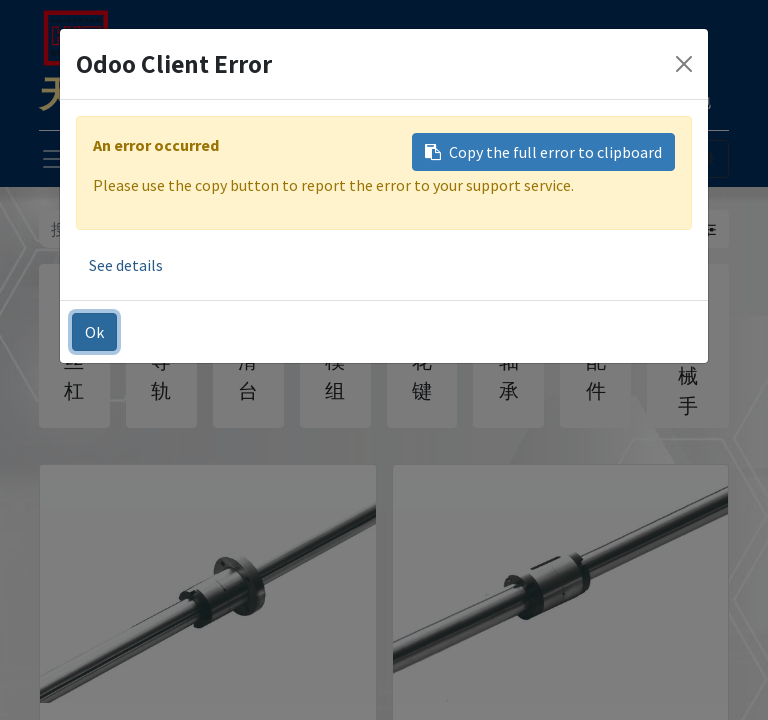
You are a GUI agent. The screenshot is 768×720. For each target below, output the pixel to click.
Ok (94, 332)
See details (126, 265)
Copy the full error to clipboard (543, 152)
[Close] (684, 64)
